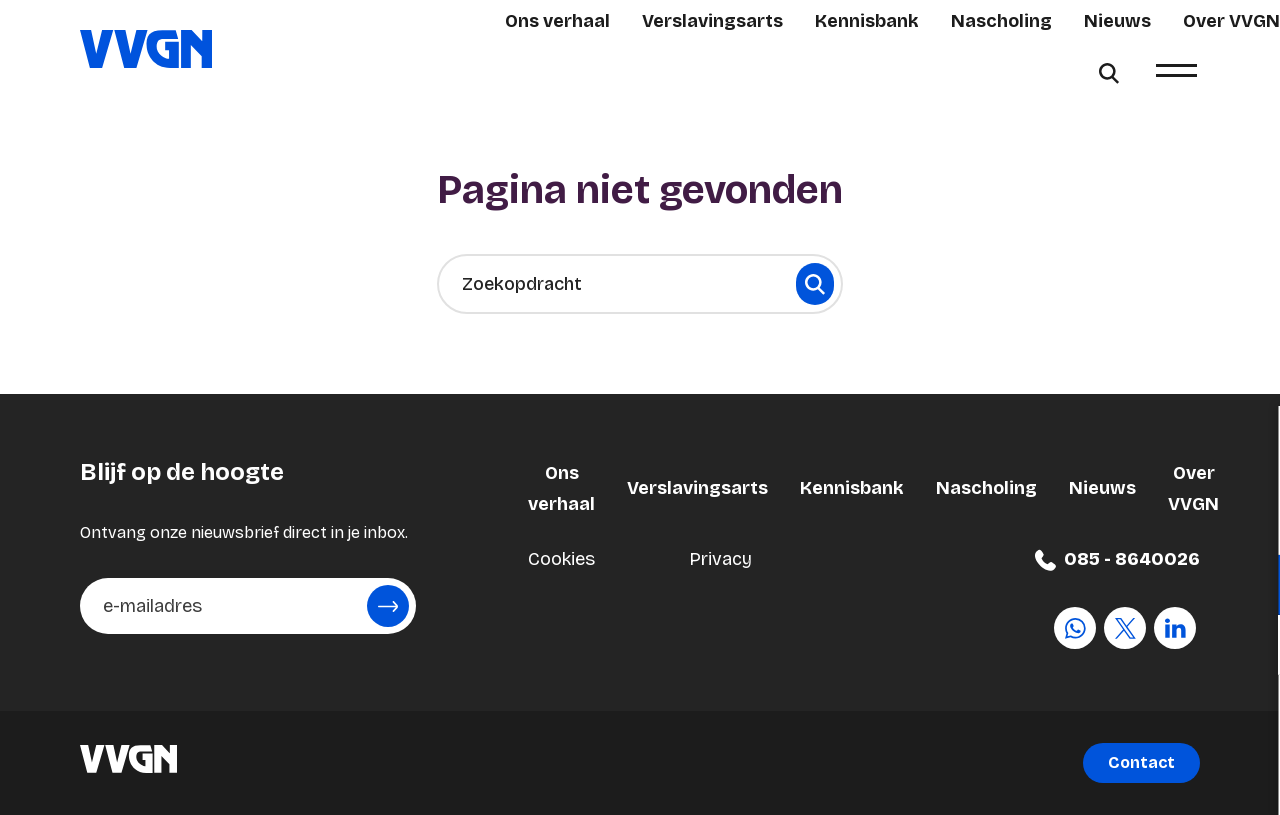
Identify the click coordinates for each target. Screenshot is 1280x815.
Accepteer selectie (1110, 777)
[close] (1249, 442)
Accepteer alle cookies (1110, 719)
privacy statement (1030, 519)
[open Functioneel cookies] (1248, 587)
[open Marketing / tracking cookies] (1248, 647)
